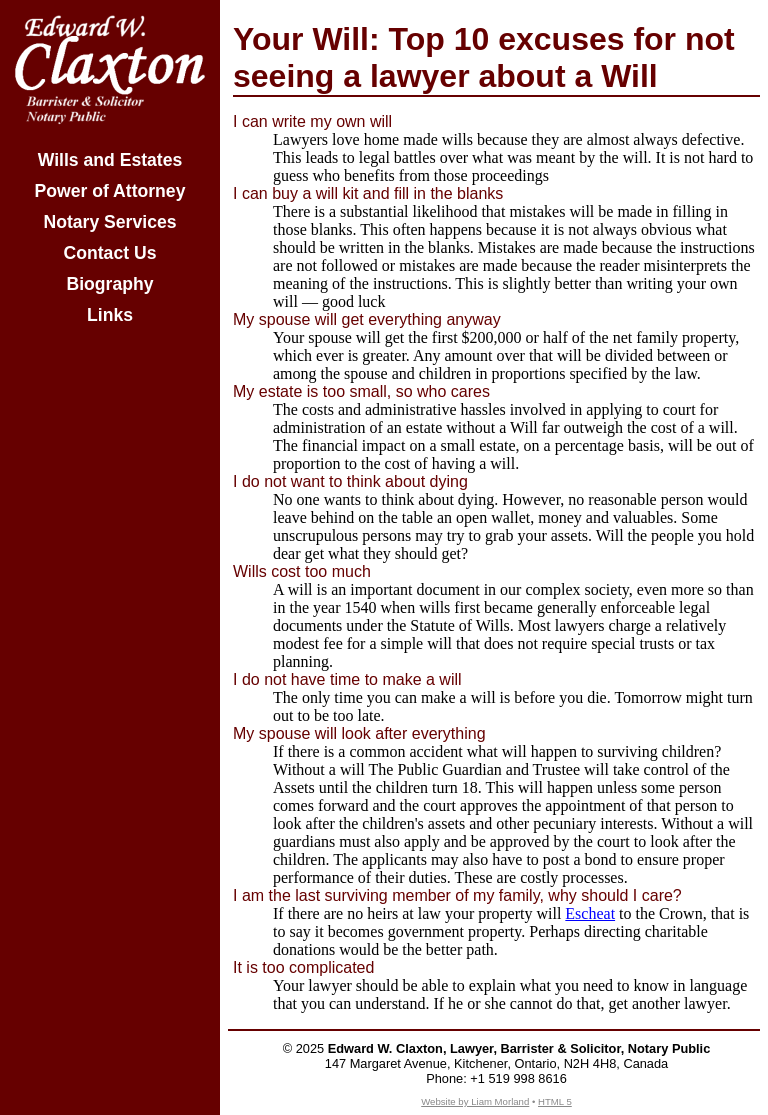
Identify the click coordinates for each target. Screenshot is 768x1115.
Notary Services (109, 222)
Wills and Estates (110, 160)
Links (110, 315)
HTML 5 (555, 1101)
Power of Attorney (110, 191)
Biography (110, 284)
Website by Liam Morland (475, 1101)
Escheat (590, 913)
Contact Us (110, 253)
